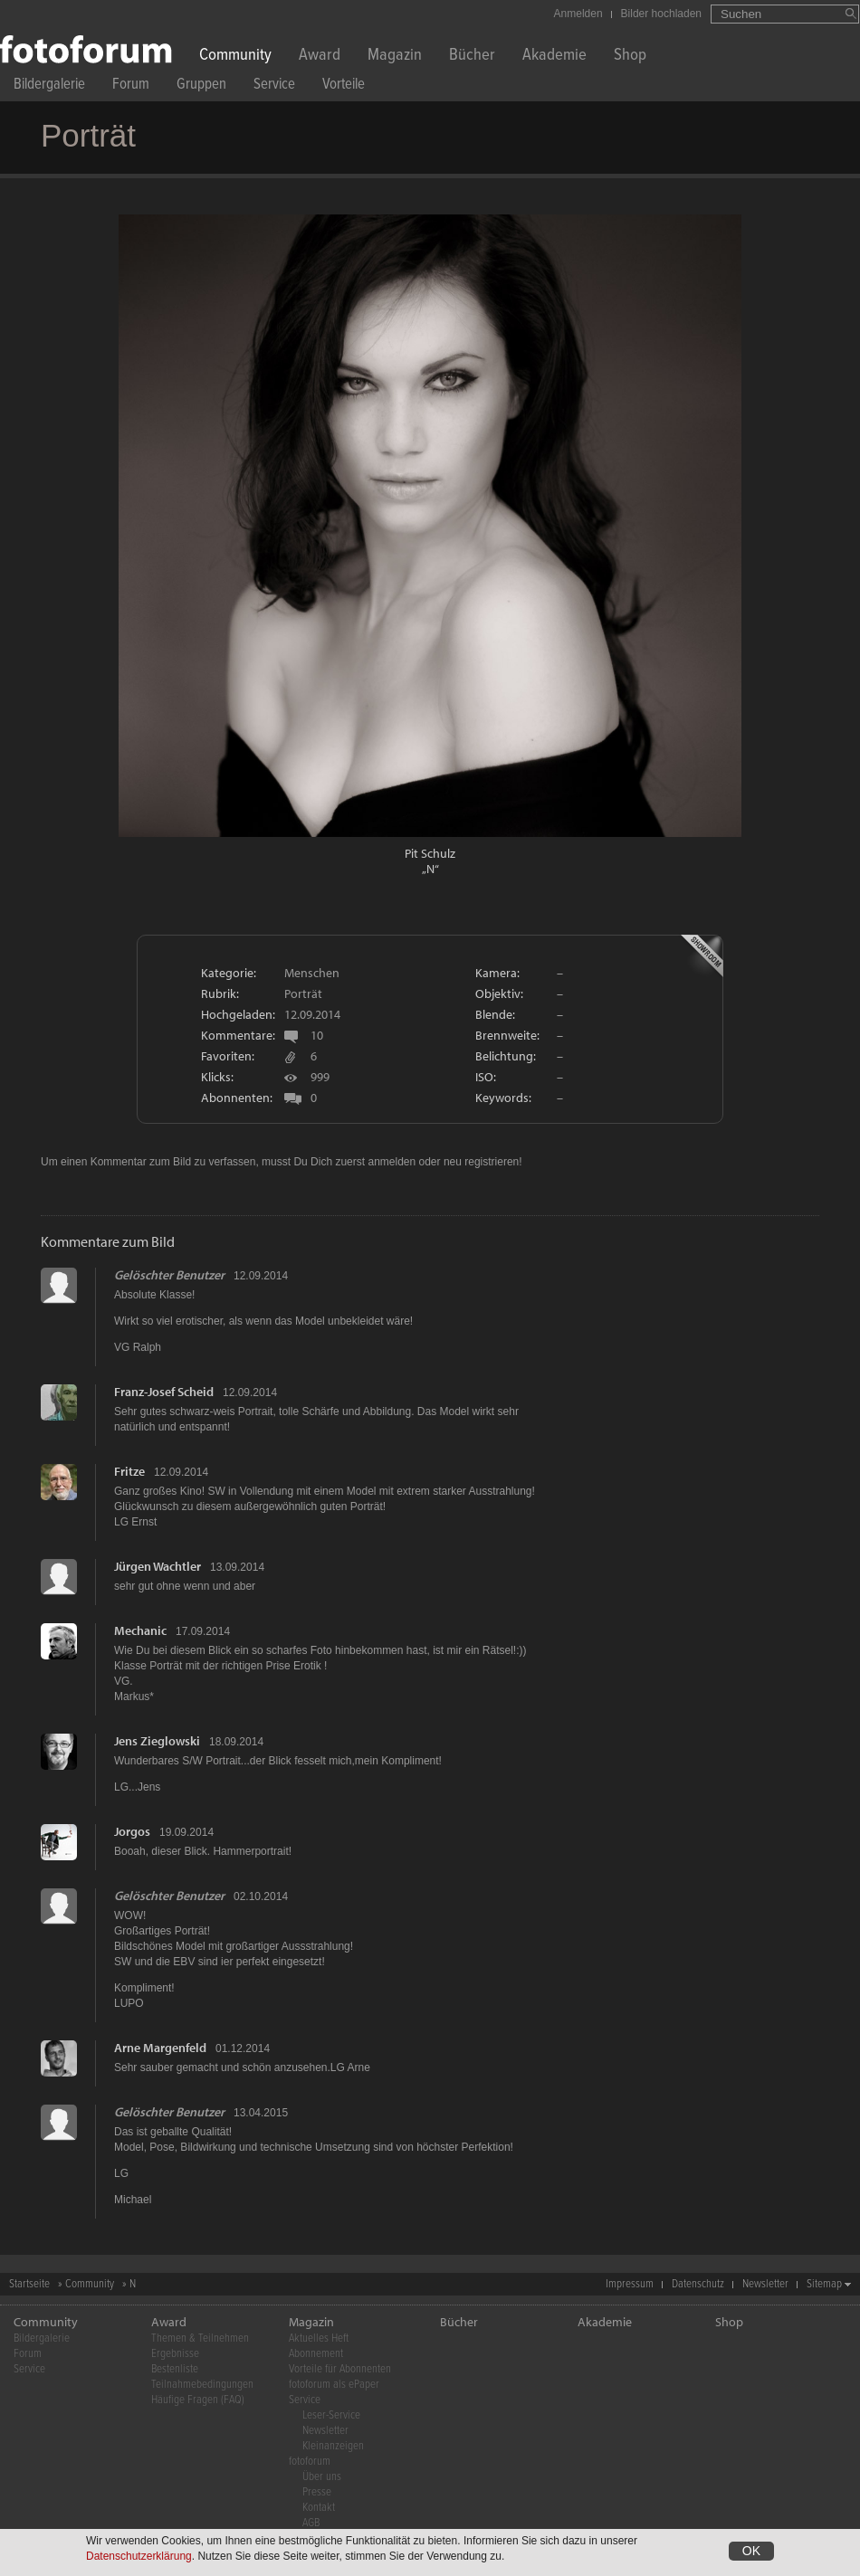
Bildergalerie (49, 86)
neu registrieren (481, 1161)
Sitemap (824, 2284)
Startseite (29, 2284)
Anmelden (578, 13)
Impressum (630, 2284)
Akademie (554, 56)
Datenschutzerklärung (139, 2558)
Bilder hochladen (661, 13)
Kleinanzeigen (333, 2446)
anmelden (392, 1161)
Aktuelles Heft (319, 2338)
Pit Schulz (430, 853)
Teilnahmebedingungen (202, 2384)
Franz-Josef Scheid (164, 1391)
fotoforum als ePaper (334, 2384)
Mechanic (140, 1630)
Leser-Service (331, 2415)
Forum (130, 86)
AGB (311, 2523)
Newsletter (765, 2284)
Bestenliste (174, 2369)
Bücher (472, 56)
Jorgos (132, 1831)
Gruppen (201, 86)
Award (319, 56)
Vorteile (343, 86)
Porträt (303, 993)
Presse (316, 2492)
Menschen (311, 973)
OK (751, 2553)
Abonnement (316, 2354)
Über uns (321, 2477)
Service (274, 86)
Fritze (129, 1471)
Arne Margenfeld (160, 2047)
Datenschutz (698, 2284)
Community (235, 56)
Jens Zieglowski (157, 1741)
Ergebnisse (175, 2354)
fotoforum (309, 2461)
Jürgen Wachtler (157, 1566)
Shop (630, 56)
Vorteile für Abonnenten (340, 2369)
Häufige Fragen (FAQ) (197, 2400)
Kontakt (318, 2507)
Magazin (395, 56)
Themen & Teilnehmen (200, 2338)
